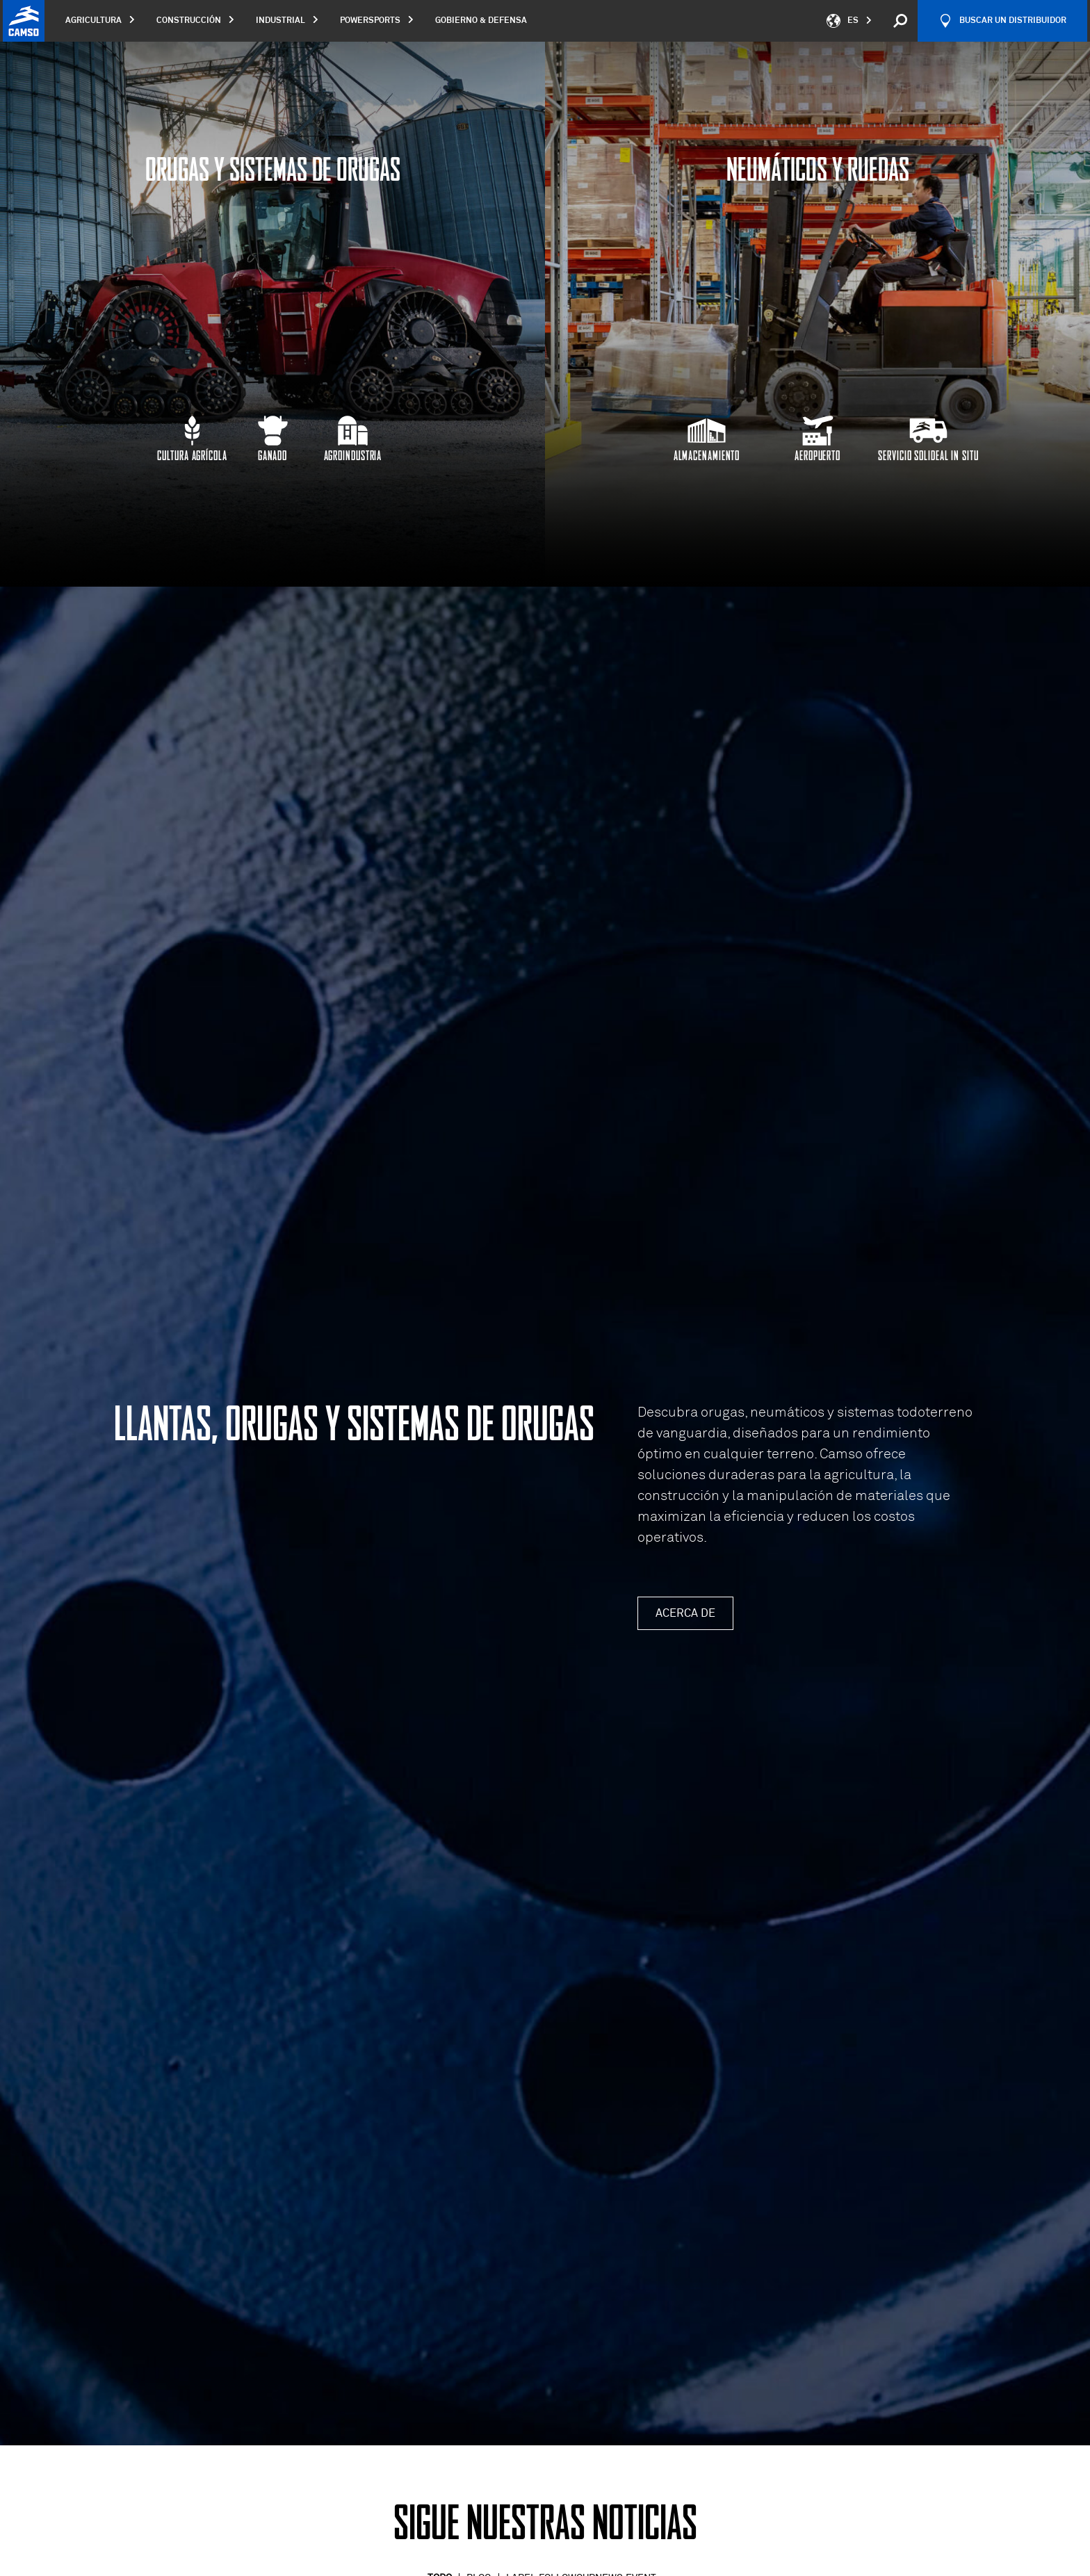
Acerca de (685, 1613)
